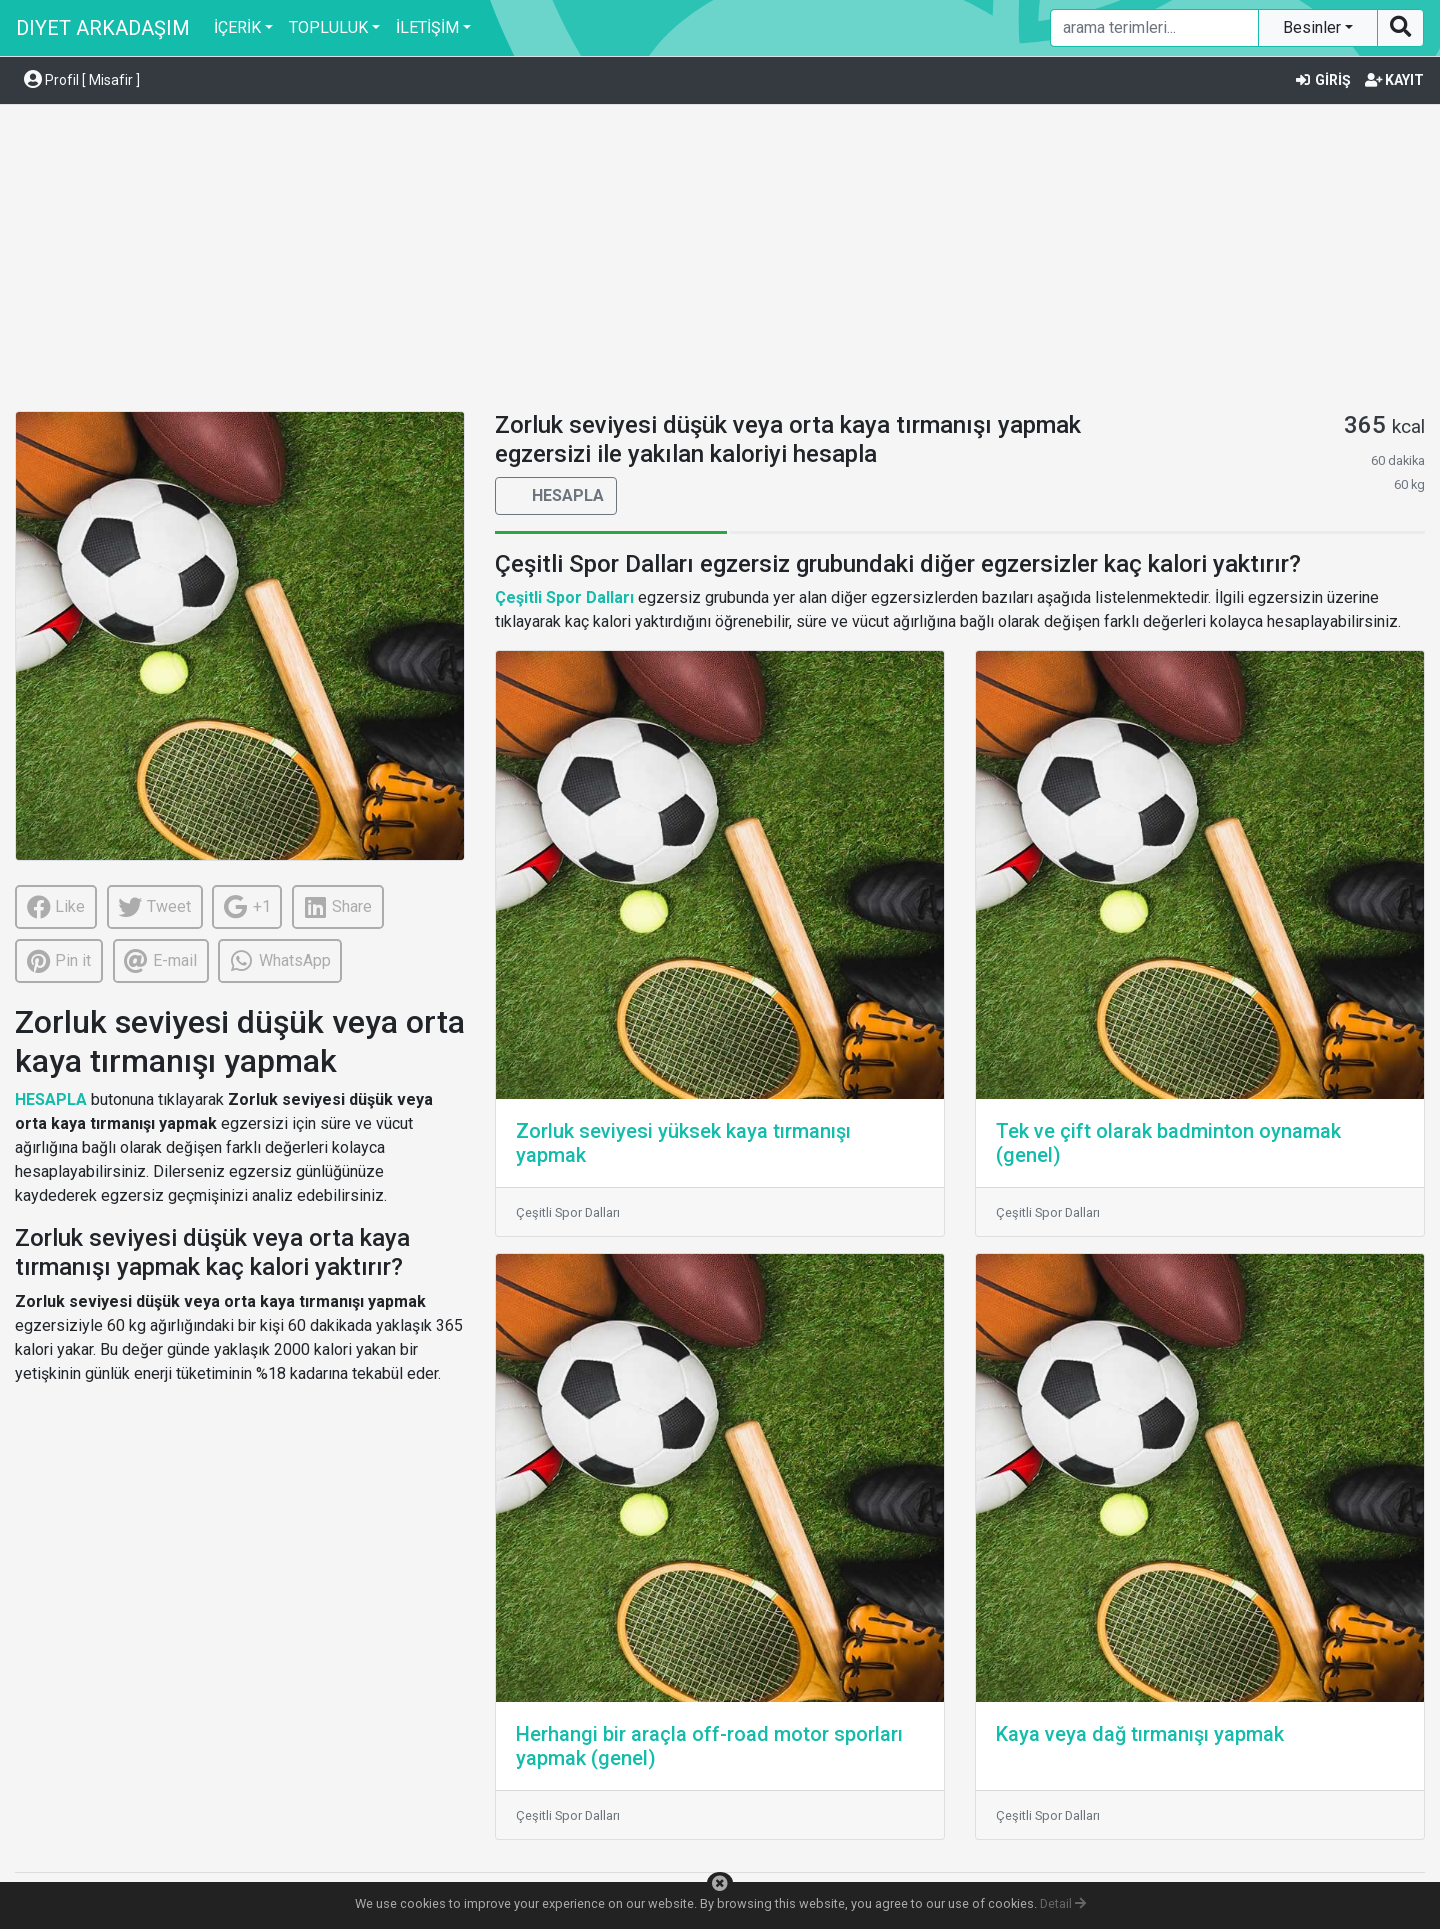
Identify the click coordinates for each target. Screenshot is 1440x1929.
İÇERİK (237, 27)
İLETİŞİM (427, 27)
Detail (1063, 1903)
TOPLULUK (328, 27)
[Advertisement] (720, 261)
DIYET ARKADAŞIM (103, 28)
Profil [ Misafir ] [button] (82, 80)
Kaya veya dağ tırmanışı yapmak (1140, 1734)
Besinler (1314, 27)
